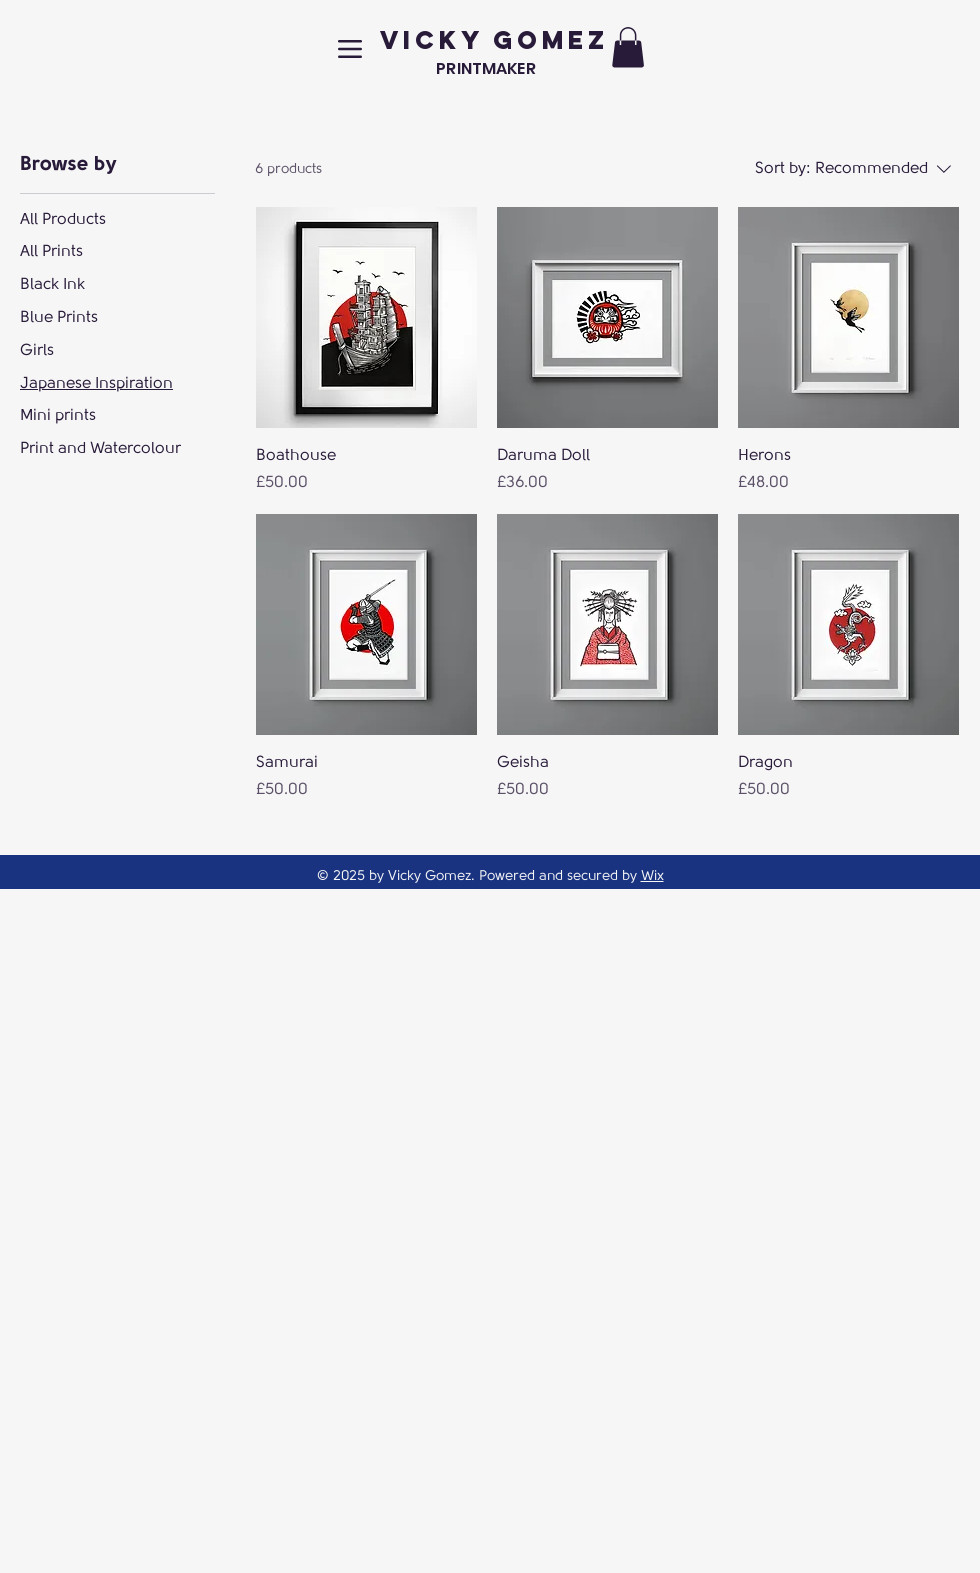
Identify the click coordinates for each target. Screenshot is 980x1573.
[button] (628, 47)
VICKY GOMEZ (494, 40)
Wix (652, 875)
